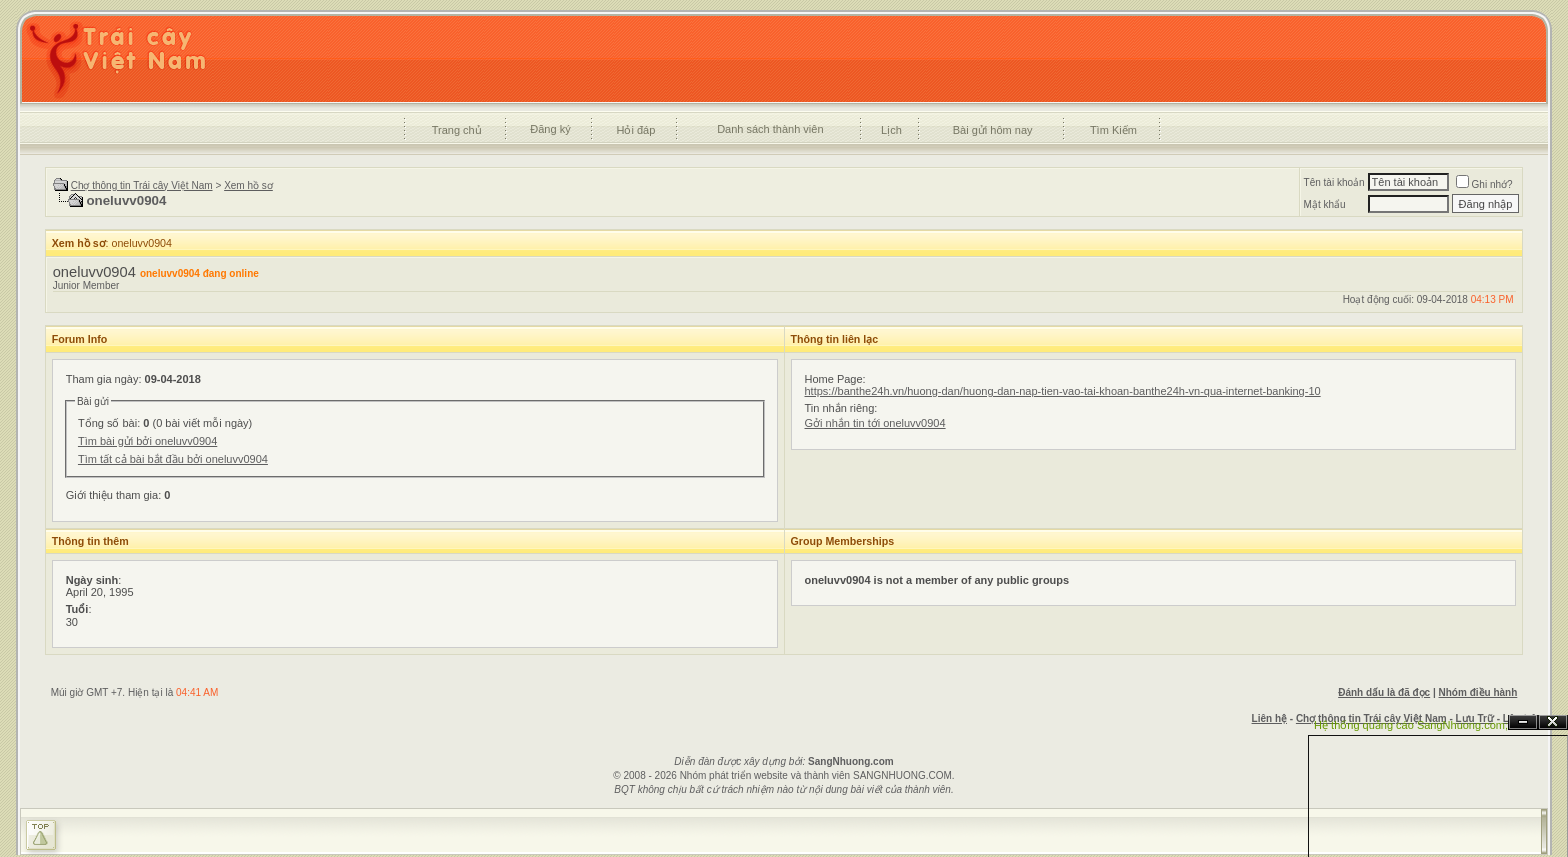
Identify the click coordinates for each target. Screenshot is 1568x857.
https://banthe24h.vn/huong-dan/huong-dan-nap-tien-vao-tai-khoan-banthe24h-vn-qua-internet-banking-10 (1063, 391)
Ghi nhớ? (1484, 184)
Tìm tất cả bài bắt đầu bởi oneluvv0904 (173, 459)
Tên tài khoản (1334, 182)
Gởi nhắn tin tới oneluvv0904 (875, 423)
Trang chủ (457, 130)
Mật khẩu (1325, 204)
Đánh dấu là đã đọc (1384, 692)
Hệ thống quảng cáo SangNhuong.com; (1411, 725)
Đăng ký (550, 129)
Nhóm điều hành (1478, 692)
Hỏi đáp (636, 130)
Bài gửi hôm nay (993, 130)
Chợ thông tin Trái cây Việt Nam (142, 185)
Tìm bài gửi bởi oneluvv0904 (147, 441)
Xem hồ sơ (248, 185)
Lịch (891, 130)
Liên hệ (1269, 718)
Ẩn (1523, 722)
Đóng (1553, 722)
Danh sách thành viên (770, 129)
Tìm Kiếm (1113, 130)
